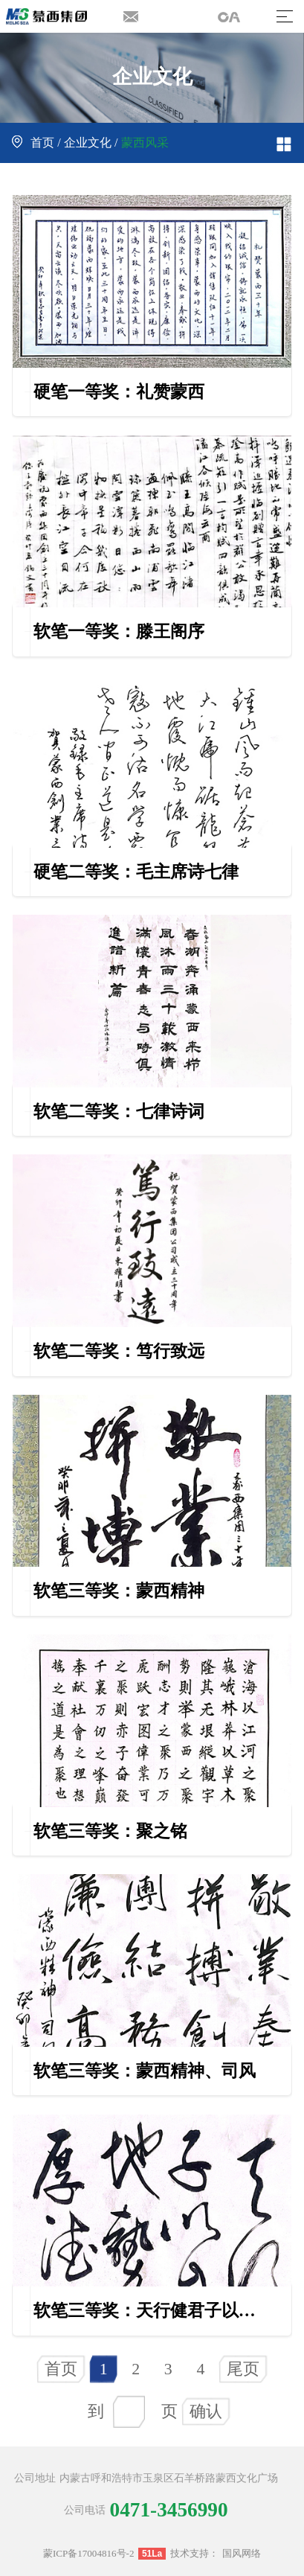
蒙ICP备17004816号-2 (89, 2553)
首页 (61, 2369)
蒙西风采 (145, 142)
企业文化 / (91, 142)
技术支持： (194, 2553)
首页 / (38, 142)
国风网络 (241, 2553)
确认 (206, 2411)
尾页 (243, 2369)
